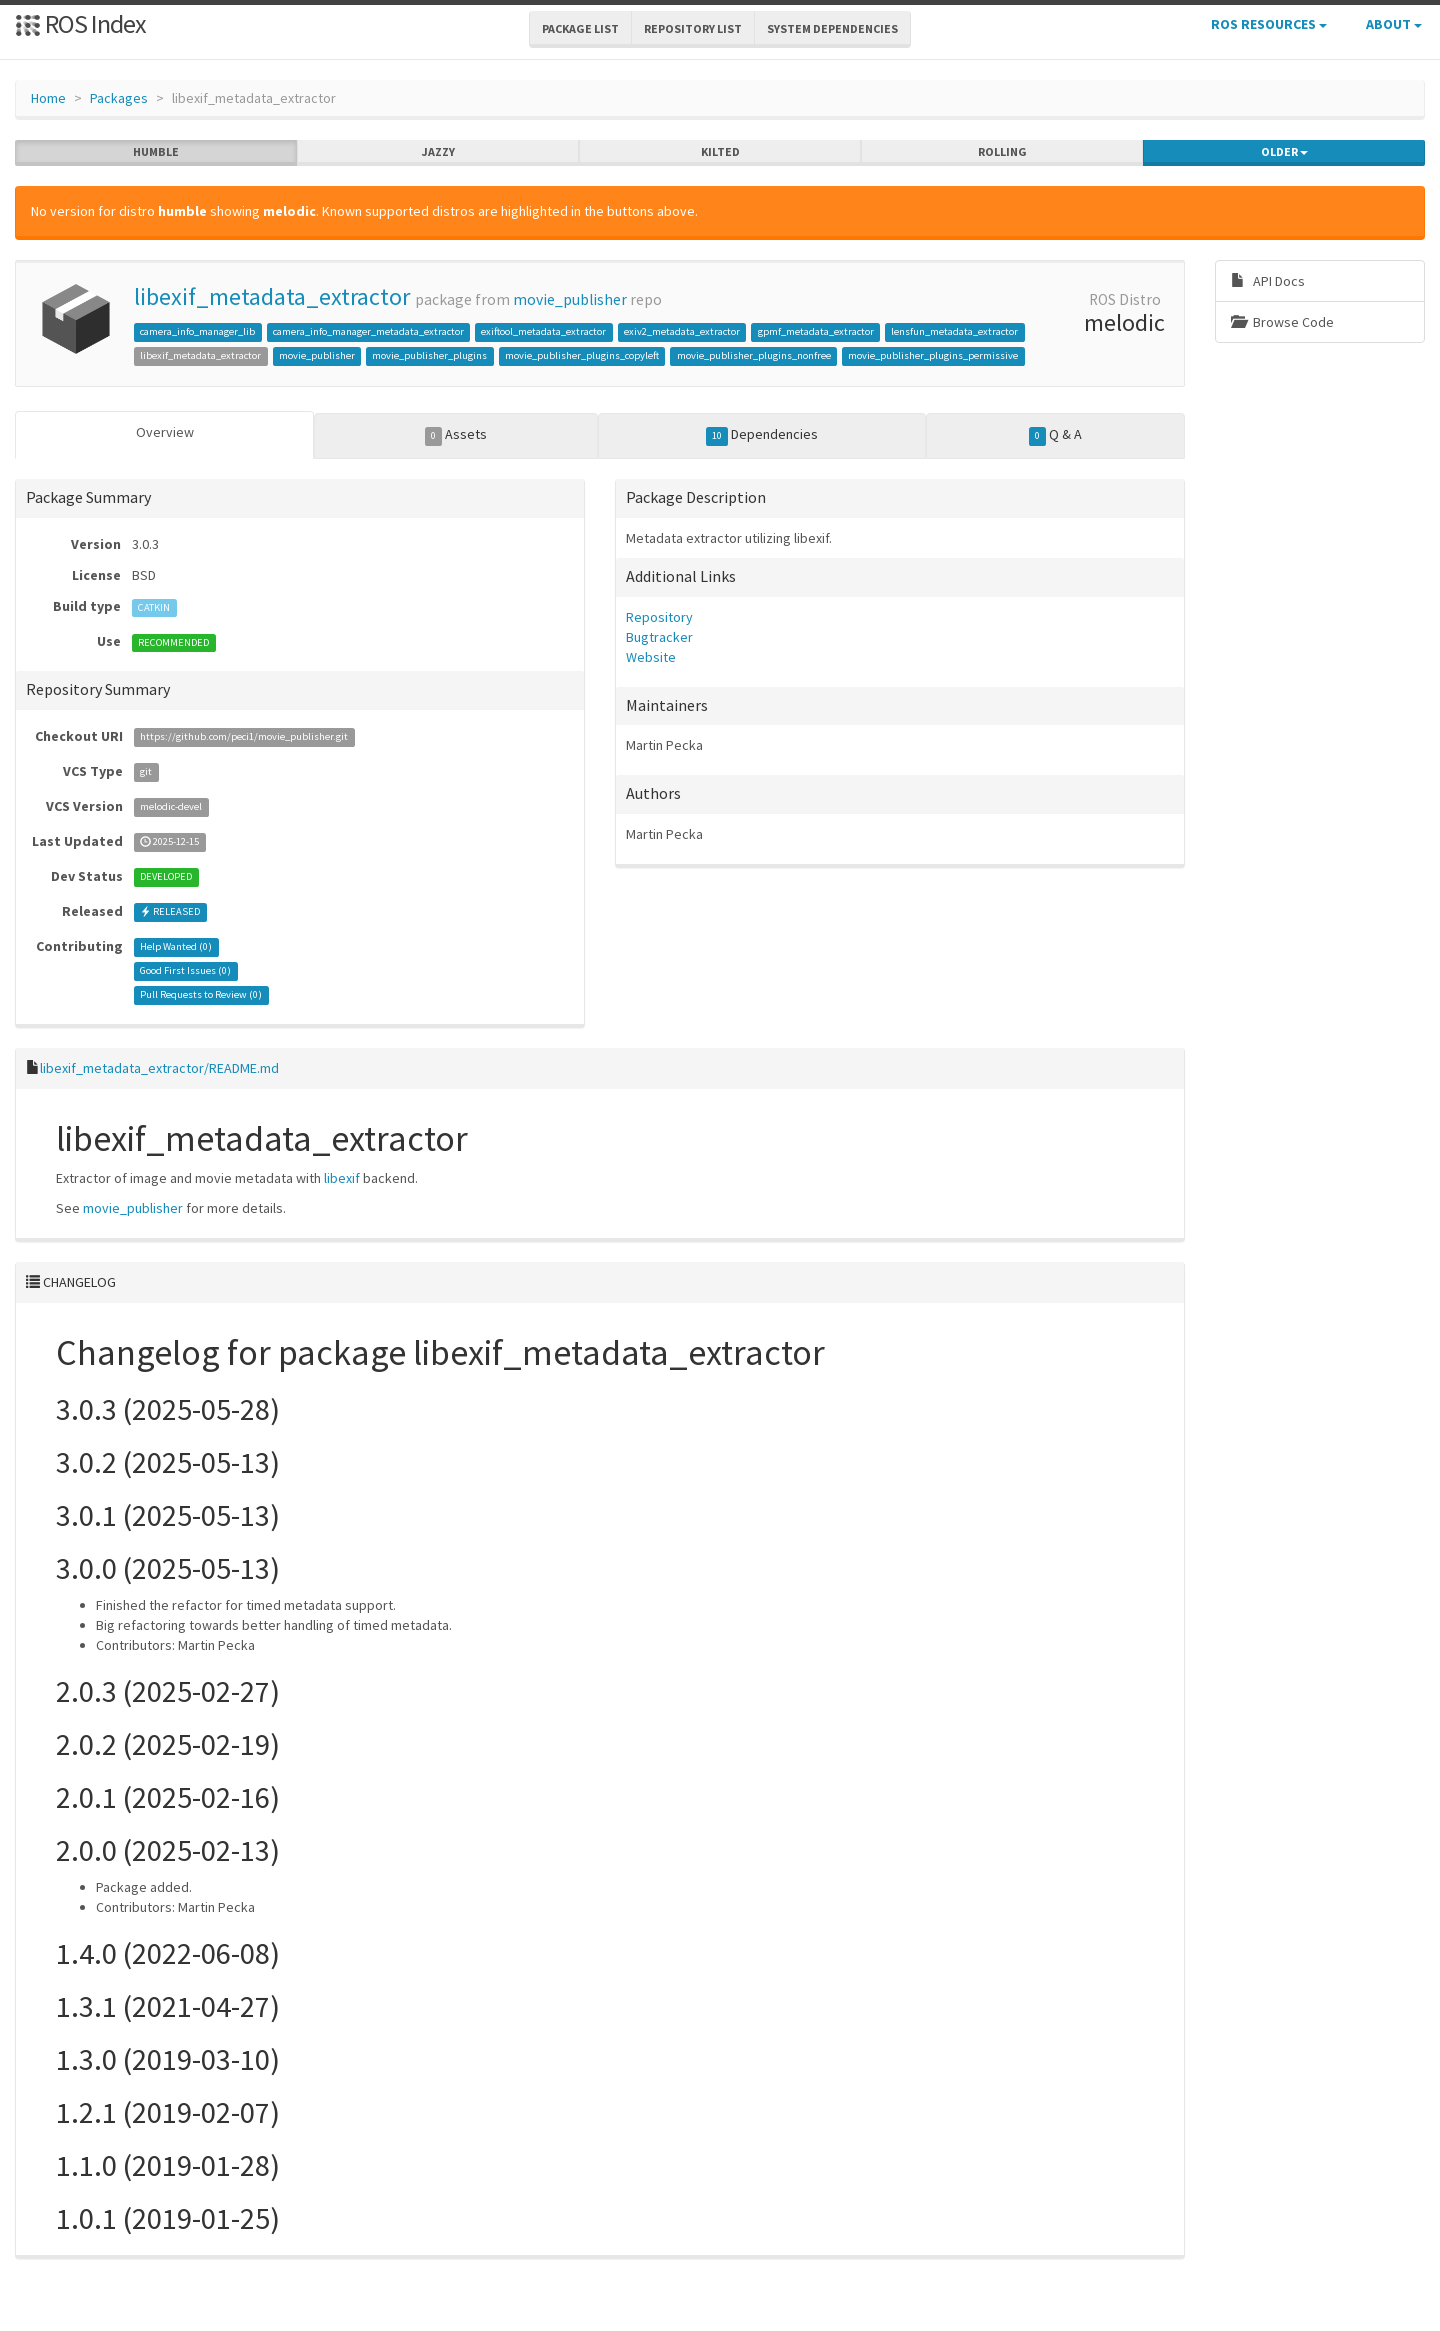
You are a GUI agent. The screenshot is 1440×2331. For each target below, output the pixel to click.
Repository (659, 617)
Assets (456, 435)
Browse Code (1282, 322)
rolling (1002, 152)
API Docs (1268, 281)
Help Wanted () (176, 947)
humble (156, 152)
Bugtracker (659, 637)
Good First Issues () (185, 971)
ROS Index (80, 23)
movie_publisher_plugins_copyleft (582, 355)
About (1394, 24)
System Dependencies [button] (832, 28)
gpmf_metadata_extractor (816, 331)
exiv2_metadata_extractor (682, 331)
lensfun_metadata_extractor (954, 331)
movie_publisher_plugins (429, 355)
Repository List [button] (693, 28)
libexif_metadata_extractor (272, 296)
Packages (119, 98)
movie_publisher (570, 299)
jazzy (438, 152)
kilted (720, 152)
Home (48, 98)
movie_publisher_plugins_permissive (933, 355)
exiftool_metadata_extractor (543, 331)
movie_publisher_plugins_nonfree (754, 355)
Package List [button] (580, 28)
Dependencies (762, 435)
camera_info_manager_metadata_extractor (368, 331)
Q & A (1056, 435)
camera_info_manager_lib (197, 331)
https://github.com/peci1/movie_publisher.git (244, 737)
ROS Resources (1269, 24)
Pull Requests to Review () (201, 995)
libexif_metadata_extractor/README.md (159, 1068)
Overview (165, 432)
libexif (342, 1178)
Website (651, 657)
